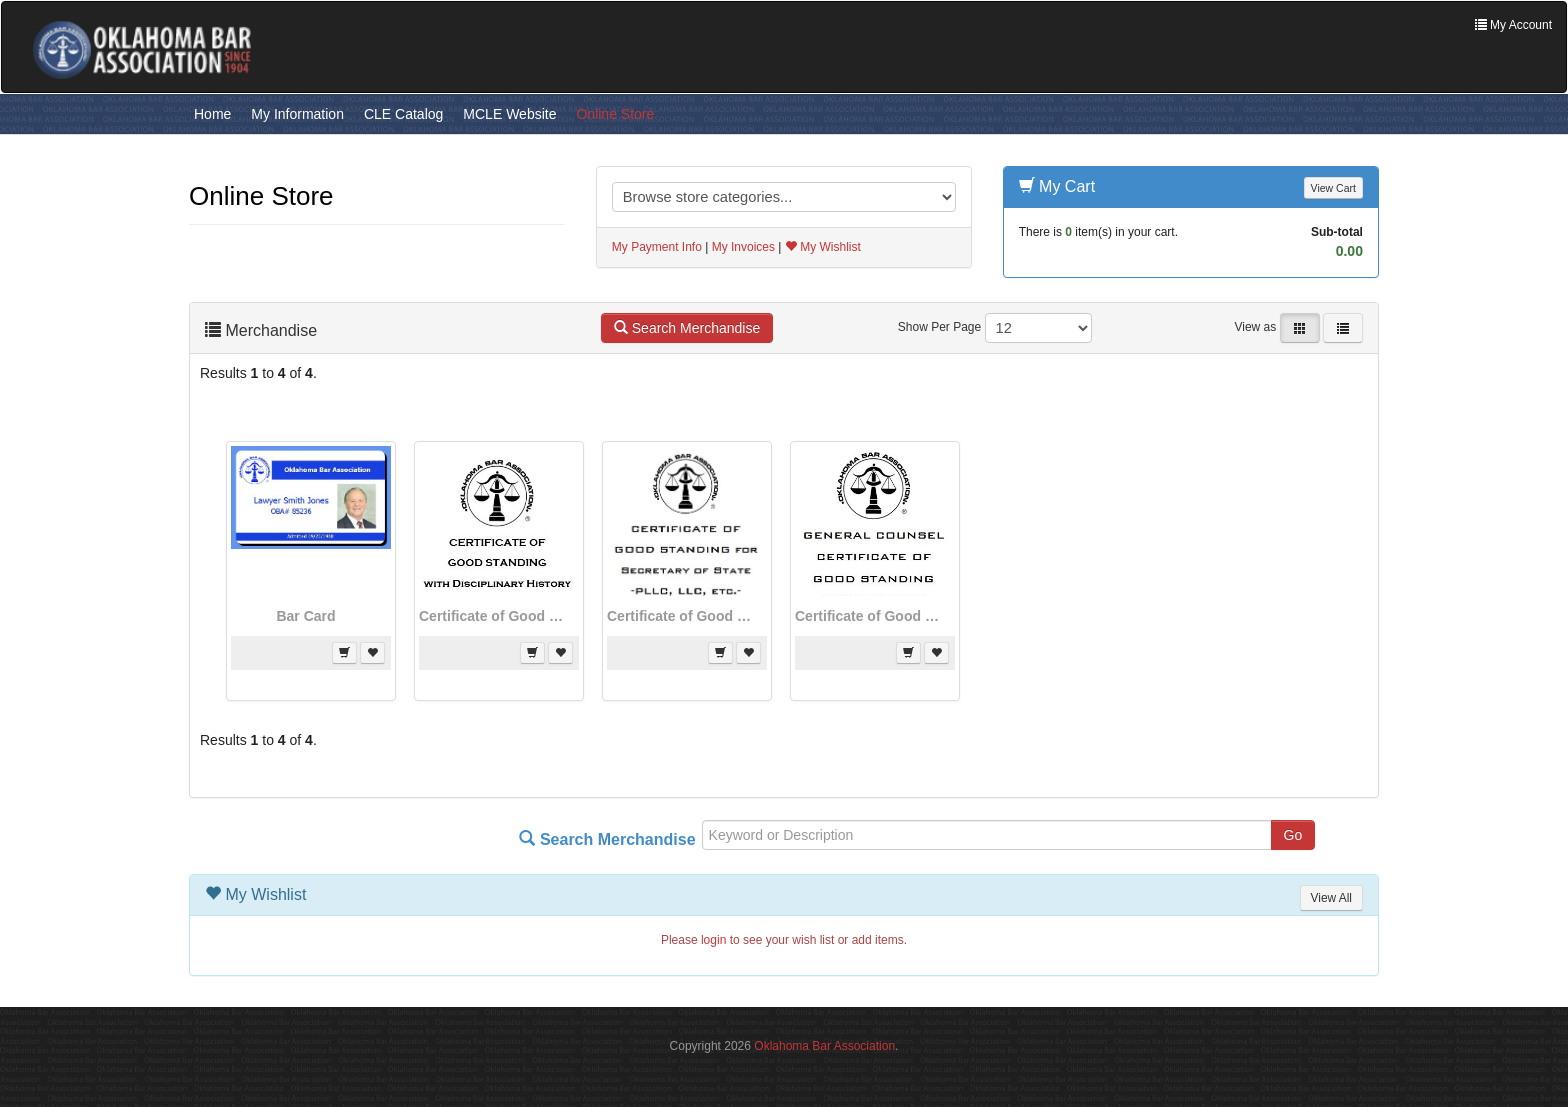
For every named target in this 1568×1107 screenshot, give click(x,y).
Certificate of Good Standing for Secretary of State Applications (682, 616)
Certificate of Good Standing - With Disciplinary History (494, 616)
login (713, 940)
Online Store (615, 114)
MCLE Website (509, 114)
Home (212, 114)
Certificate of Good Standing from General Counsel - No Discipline (870, 616)
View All (1331, 898)
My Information (297, 114)
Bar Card (305, 616)
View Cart (1333, 188)
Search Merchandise (687, 328)
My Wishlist (823, 247)
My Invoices (743, 247)
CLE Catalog (403, 114)
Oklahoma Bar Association (824, 1046)
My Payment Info (657, 247)
